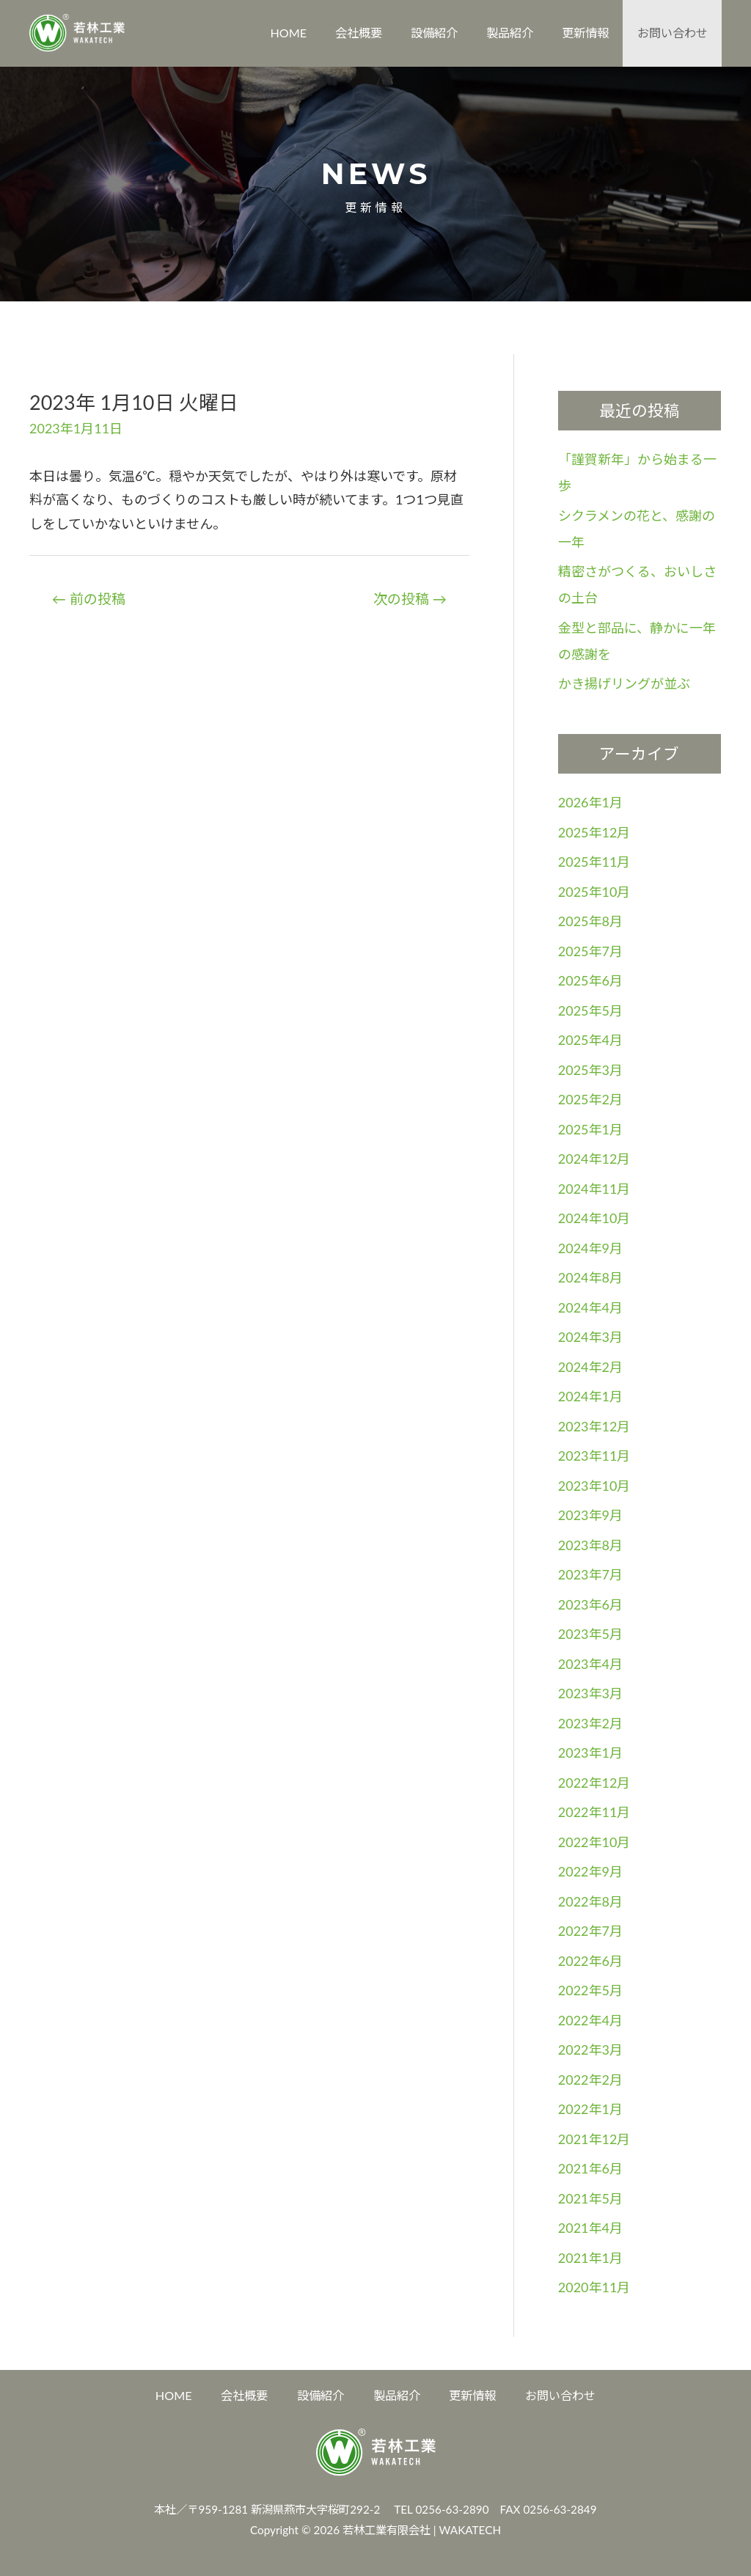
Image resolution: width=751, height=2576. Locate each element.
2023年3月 (590, 1693)
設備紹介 (434, 33)
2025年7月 (590, 951)
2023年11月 (594, 1455)
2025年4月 (590, 1040)
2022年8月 (590, 1901)
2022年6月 (590, 1961)
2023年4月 (590, 1664)
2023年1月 (590, 1752)
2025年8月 (590, 921)
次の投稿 (410, 598)
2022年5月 (590, 1990)
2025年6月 (590, 980)
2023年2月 (590, 1723)
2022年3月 (590, 2049)
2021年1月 (590, 2258)
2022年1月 (590, 2109)
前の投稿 (88, 598)
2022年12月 (594, 1783)
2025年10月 (594, 892)
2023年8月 (590, 1545)
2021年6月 (590, 2168)
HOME (288, 33)
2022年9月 (590, 1871)
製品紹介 (509, 33)
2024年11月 (594, 1189)
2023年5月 (590, 1634)
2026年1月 (590, 802)
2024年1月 (590, 1396)
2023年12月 (594, 1426)
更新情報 (585, 33)
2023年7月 (590, 1574)
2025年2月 (590, 1099)
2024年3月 (590, 1337)
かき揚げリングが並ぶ (624, 683)
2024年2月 (590, 1367)
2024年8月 (590, 1277)
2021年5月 (590, 2198)
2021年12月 (594, 2139)
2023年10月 (594, 1486)
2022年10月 (594, 1842)
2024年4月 (590, 1307)
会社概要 (358, 33)
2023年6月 (590, 1604)
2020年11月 (594, 2287)
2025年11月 (594, 862)
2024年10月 (594, 1218)
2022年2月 (590, 2080)
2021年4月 (590, 2228)
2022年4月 (590, 2020)
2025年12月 (594, 832)
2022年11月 (594, 1812)
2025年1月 (590, 1129)
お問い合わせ (672, 33)
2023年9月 (590, 1515)
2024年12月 (594, 1159)
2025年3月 (590, 1070)
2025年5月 (590, 1010)
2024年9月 (590, 1248)
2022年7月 (590, 1931)
